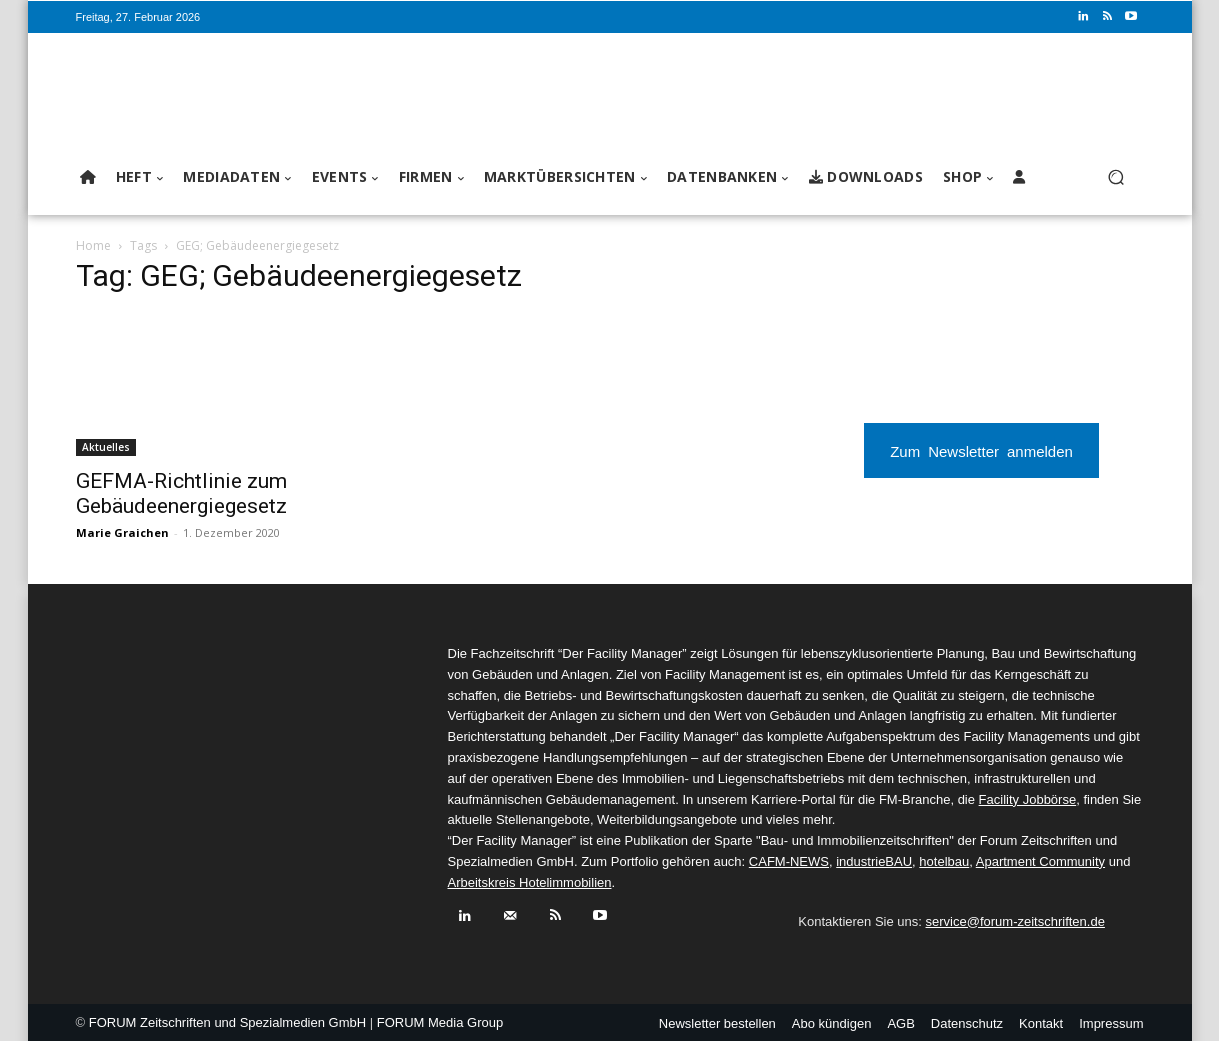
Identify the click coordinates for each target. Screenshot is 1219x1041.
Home (93, 245)
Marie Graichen (122, 532)
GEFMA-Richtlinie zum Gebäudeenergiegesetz (181, 493)
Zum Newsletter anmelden (981, 450)
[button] (1116, 177)
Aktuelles (106, 447)
